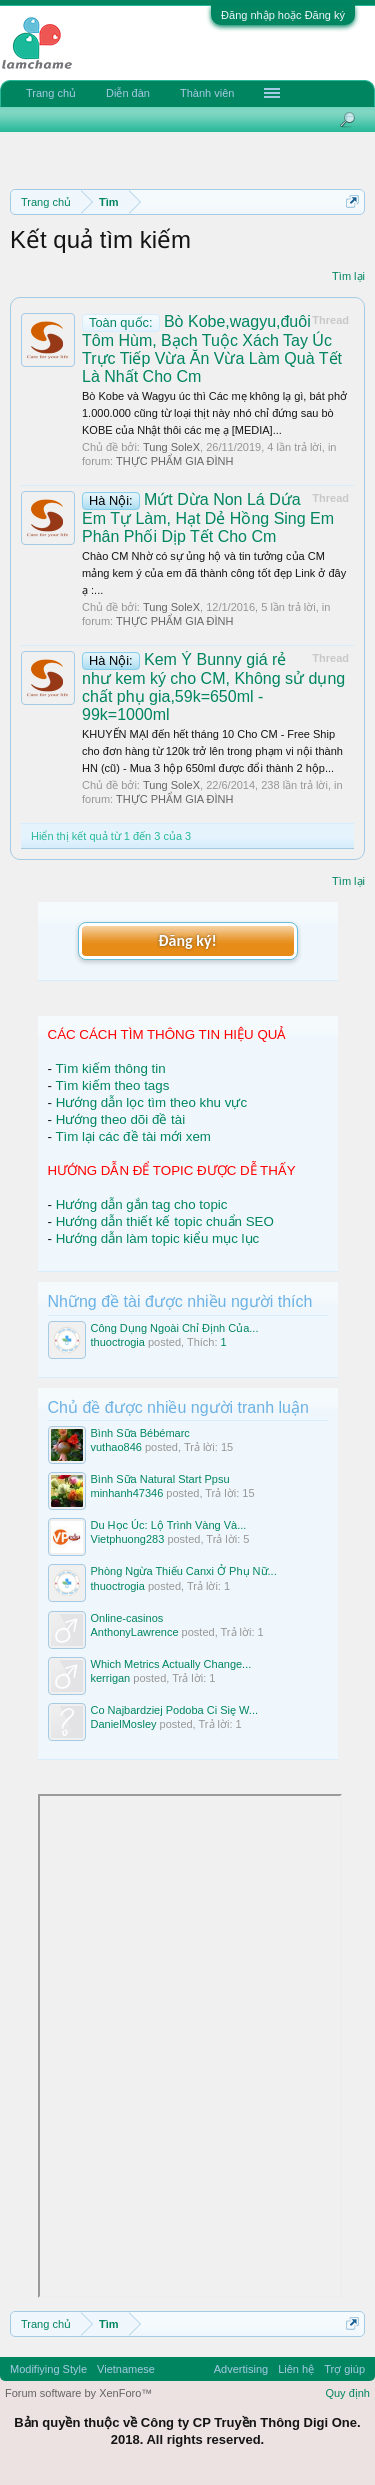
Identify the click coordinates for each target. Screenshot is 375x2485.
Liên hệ (296, 2369)
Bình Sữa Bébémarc (140, 1433)
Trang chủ (51, 93)
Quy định (347, 2393)
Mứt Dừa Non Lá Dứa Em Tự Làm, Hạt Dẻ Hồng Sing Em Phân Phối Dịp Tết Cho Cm (208, 518)
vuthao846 (116, 1447)
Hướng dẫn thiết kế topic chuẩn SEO (165, 1221)
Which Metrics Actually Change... (171, 1664)
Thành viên (207, 93)
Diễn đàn (128, 93)
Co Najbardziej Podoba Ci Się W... (175, 1710)
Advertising (241, 2369)
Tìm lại (348, 276)
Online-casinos (127, 1618)
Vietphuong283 (128, 1539)
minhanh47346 (127, 1493)
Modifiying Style (48, 2369)
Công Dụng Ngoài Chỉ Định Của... (175, 1328)
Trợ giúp (344, 2369)
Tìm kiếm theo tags (112, 1085)
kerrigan (111, 1678)
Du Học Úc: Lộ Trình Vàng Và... (169, 1525)
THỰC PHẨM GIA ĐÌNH (174, 461)
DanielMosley (124, 1724)
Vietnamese (126, 2369)
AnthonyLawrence (135, 1632)
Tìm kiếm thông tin (110, 1068)
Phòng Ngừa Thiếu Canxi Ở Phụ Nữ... (184, 1571)
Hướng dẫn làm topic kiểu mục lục (158, 1238)
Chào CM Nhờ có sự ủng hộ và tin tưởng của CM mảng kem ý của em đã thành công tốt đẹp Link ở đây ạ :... (214, 572)
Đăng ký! (187, 940)
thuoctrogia (118, 1342)
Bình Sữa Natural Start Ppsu (160, 1479)
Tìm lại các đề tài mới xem (133, 1136)
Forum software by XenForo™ (78, 2393)
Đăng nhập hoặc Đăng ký (283, 15)
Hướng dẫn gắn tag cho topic (142, 1204)
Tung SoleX (171, 447)
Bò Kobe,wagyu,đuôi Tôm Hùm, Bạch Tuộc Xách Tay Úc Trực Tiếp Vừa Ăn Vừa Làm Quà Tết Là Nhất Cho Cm (212, 349)
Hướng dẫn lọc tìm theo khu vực (151, 1102)
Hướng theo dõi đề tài (120, 1119)
